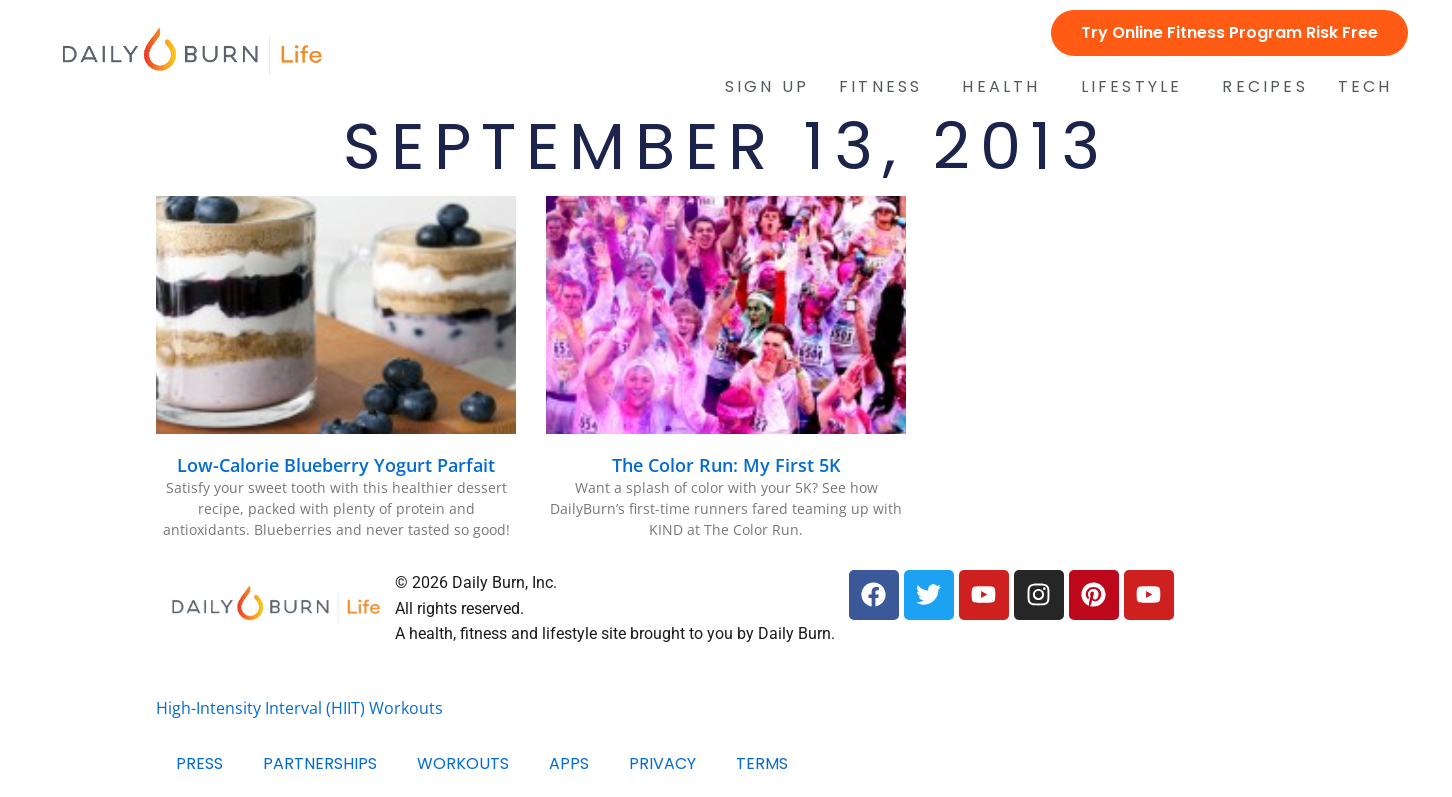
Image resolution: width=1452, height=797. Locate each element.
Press (199, 763)
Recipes (1264, 87)
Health (1006, 87)
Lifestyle (1137, 87)
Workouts (463, 763)
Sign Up (767, 87)
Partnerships (320, 763)
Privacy (662, 763)
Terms (762, 763)
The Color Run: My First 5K (726, 465)
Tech (1370, 87)
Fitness (885, 87)
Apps (569, 763)
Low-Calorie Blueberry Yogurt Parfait (336, 465)
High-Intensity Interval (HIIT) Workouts (299, 708)
